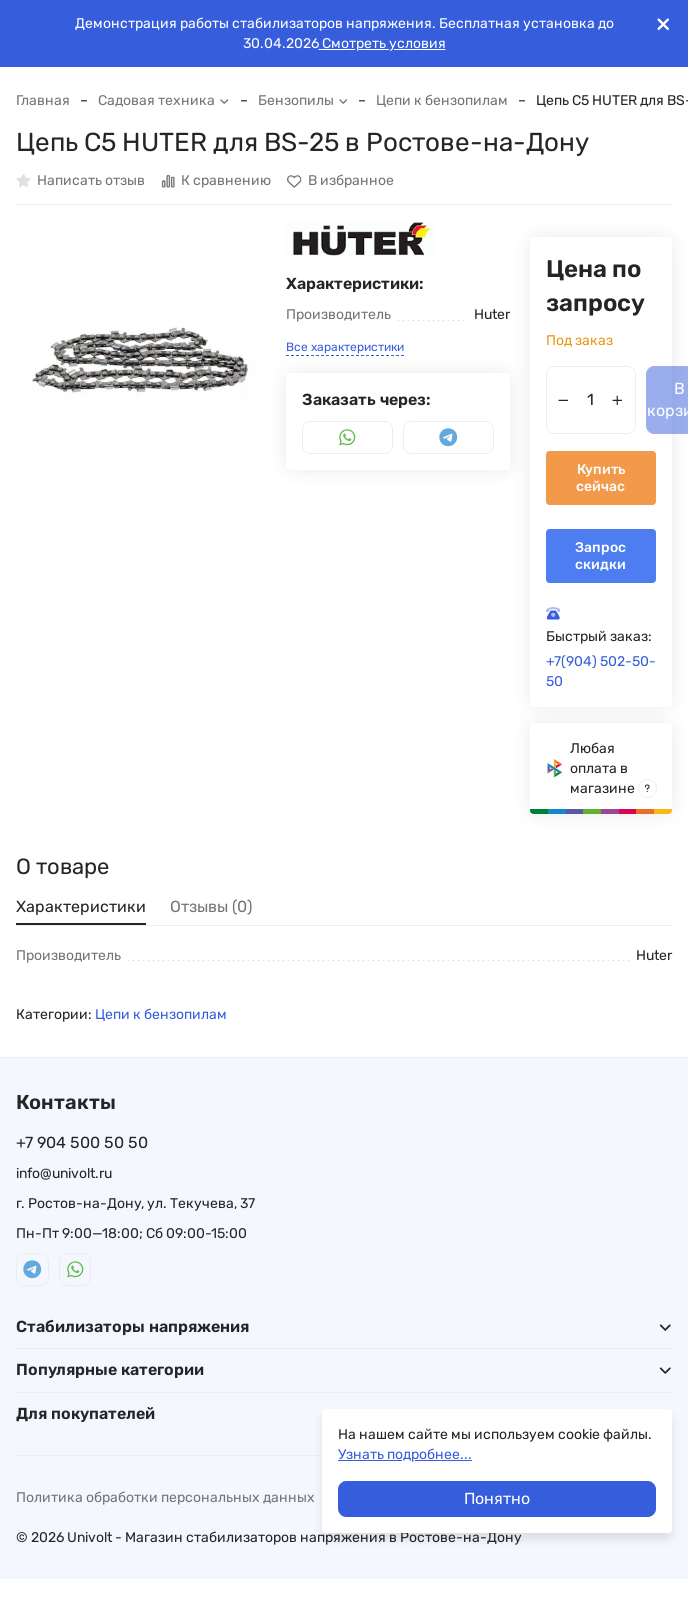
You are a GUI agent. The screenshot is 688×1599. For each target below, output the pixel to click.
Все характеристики (345, 347)
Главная (43, 100)
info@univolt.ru (64, 1173)
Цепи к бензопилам (442, 100)
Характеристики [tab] (81, 906)
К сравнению (216, 181)
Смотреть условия (382, 43)
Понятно (497, 1498)
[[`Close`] (663, 24)
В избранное (340, 181)
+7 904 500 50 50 (82, 1142)
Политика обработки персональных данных (165, 1497)
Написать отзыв (80, 181)
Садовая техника (164, 100)
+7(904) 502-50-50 (601, 671)
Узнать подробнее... (405, 1454)
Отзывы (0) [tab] (211, 906)
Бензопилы (303, 100)
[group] (141, 346)
